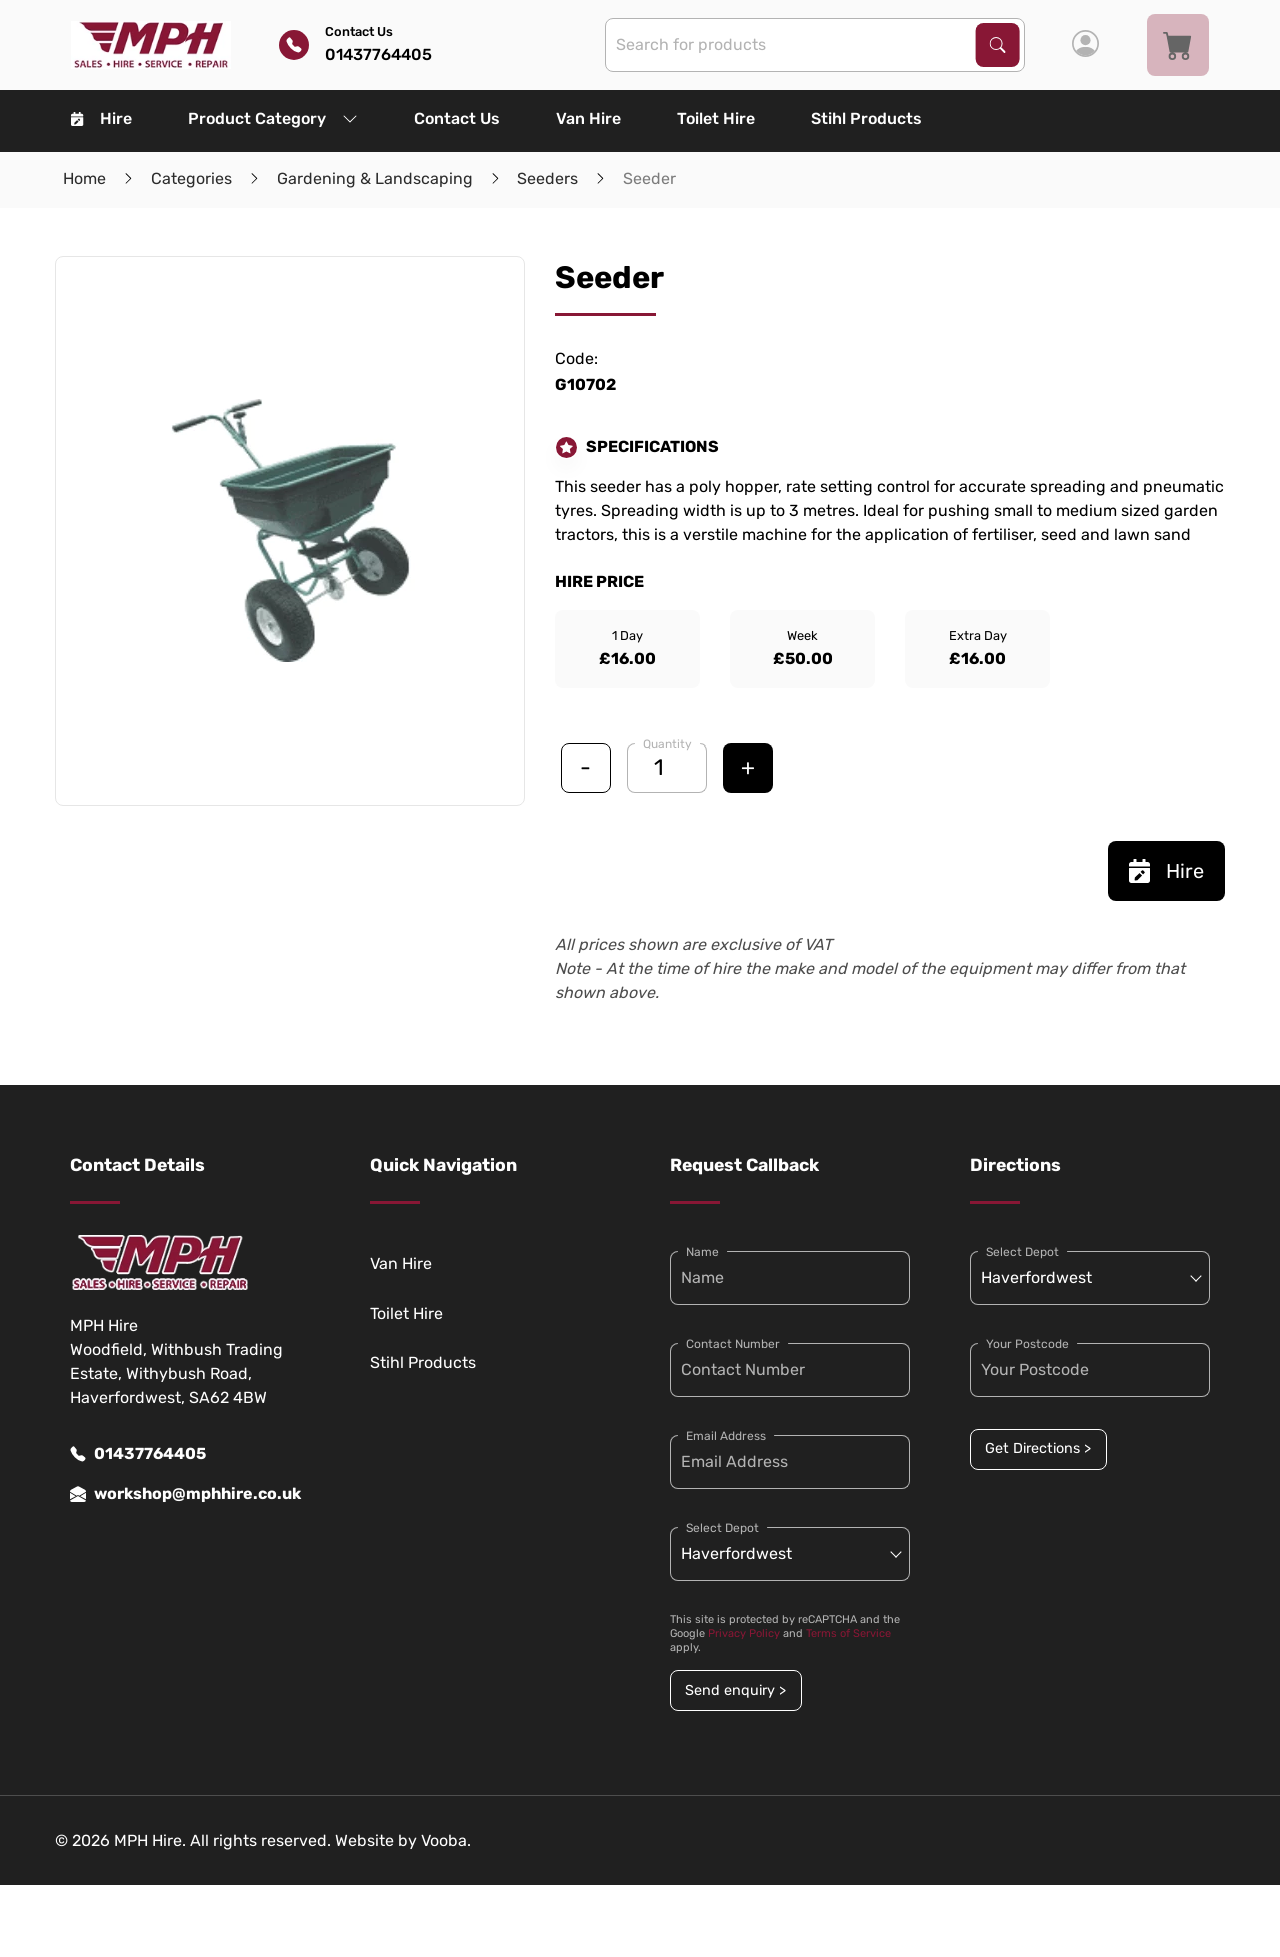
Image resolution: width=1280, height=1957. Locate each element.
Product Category (273, 118)
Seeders (547, 178)
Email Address (726, 1436)
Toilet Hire (716, 118)
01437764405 (138, 1454)
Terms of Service (848, 1633)
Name (702, 1252)
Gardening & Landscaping (375, 178)
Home (84, 178)
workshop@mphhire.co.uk (185, 1494)
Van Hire (588, 118)
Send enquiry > (735, 1690)
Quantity (667, 744)
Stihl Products (866, 118)
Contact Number (733, 1344)
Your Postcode (1027, 1344)
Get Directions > (1038, 1448)
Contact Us (457, 118)
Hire (101, 118)
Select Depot (722, 1528)
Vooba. (446, 1840)
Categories (191, 178)
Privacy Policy (744, 1633)
